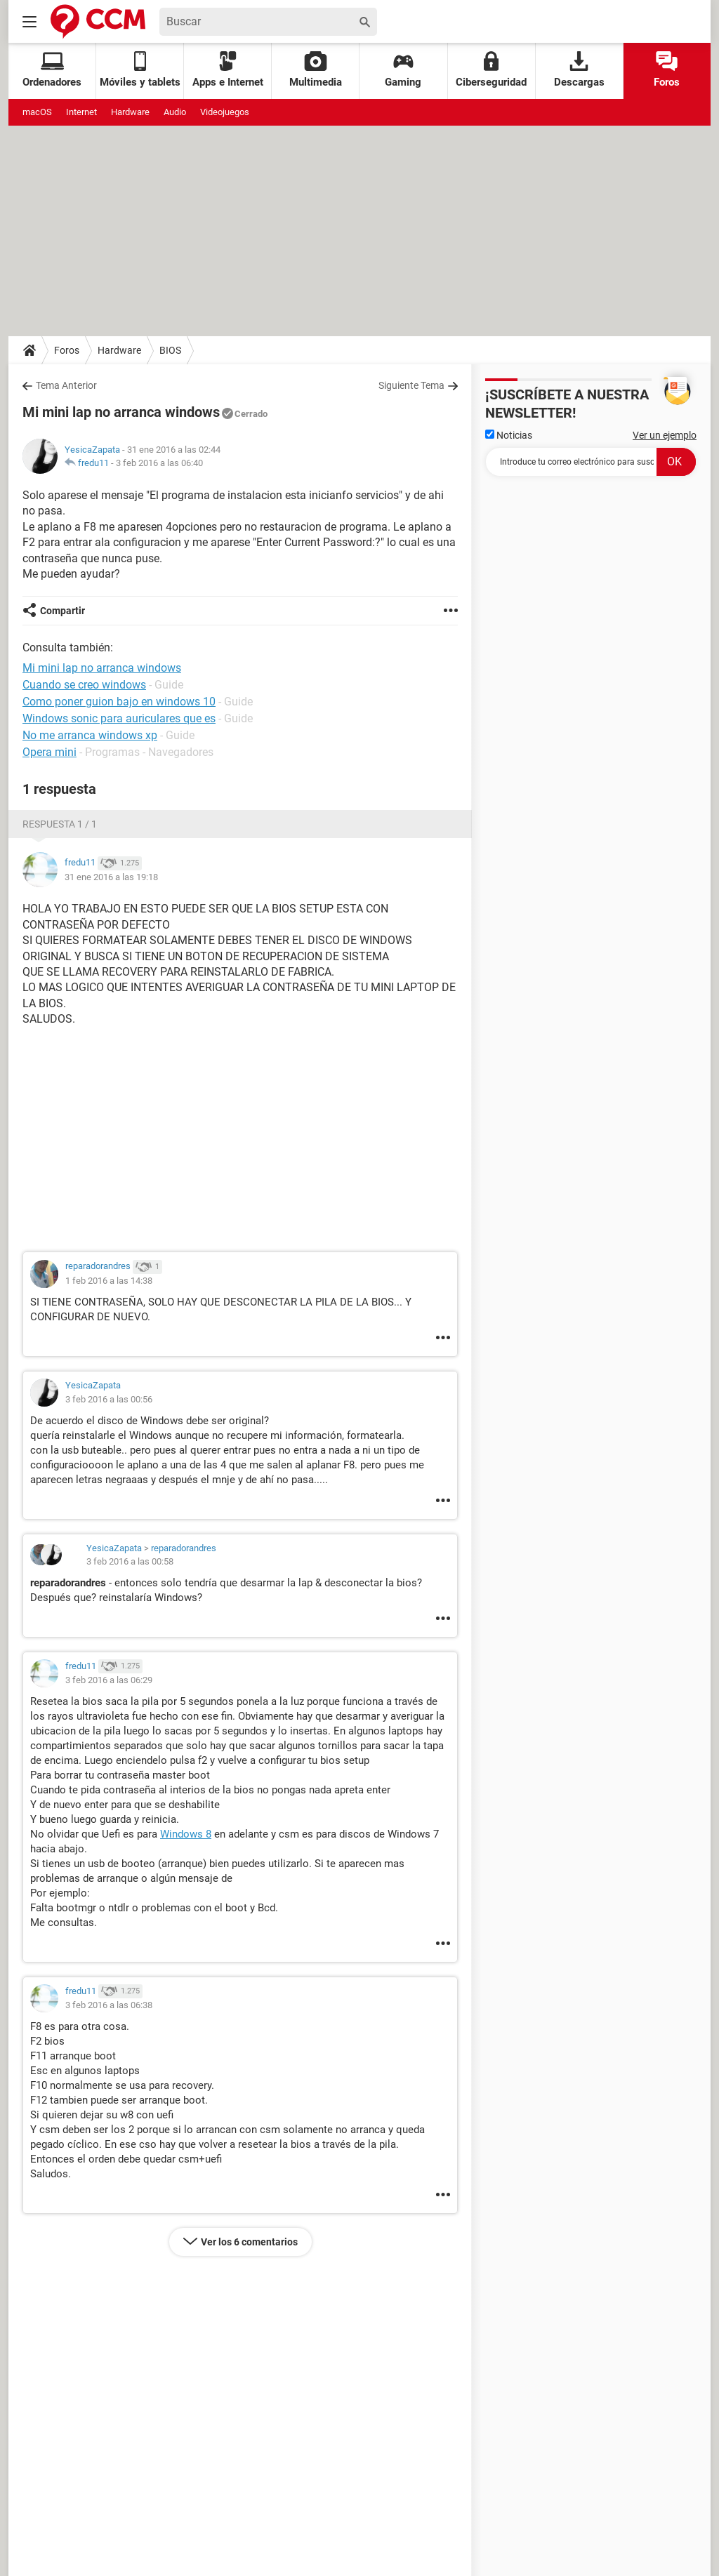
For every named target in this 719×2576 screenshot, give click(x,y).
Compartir (62, 610)
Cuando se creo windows (84, 684)
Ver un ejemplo (665, 435)
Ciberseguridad (491, 69)
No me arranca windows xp (89, 735)
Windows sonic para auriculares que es (119, 718)
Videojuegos (224, 112)
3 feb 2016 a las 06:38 (108, 2005)
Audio (175, 112)
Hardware (130, 112)
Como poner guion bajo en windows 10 (119, 701)
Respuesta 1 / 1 (59, 824)
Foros (667, 69)
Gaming (403, 69)
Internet (81, 112)
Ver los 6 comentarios (249, 2242)
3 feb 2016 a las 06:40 (159, 463)
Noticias (508, 435)
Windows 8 (185, 1834)
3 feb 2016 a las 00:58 (129, 1561)
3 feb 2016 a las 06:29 (108, 1680)
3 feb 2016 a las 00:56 (108, 1399)
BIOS (170, 350)
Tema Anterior (66, 385)
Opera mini (49, 752)
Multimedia (315, 69)
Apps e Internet (227, 69)
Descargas (579, 69)
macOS (37, 112)
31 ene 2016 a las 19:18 (111, 877)
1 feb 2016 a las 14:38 (108, 1280)
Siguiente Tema (411, 385)
